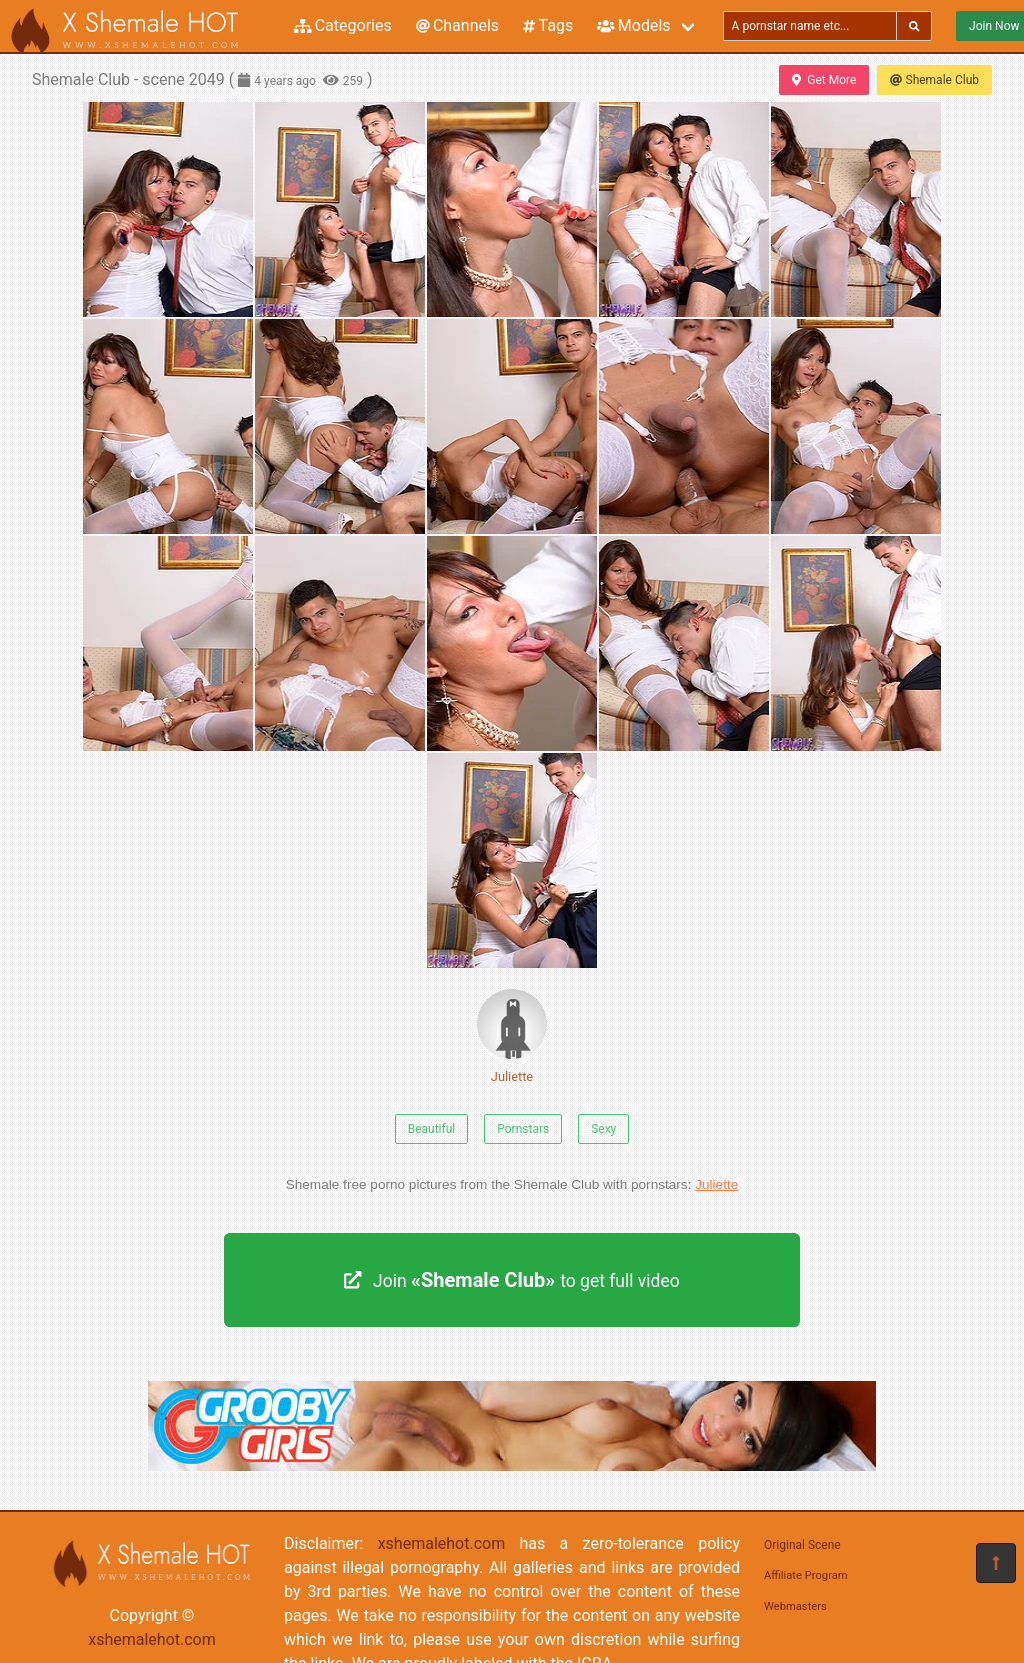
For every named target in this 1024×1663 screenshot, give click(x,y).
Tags (548, 25)
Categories (343, 25)
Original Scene (802, 1545)
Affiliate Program (806, 1575)
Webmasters (795, 1606)
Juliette (512, 1036)
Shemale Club (934, 80)
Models (633, 25)
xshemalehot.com (152, 1639)
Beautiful (432, 1129)
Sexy (603, 1129)
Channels (457, 25)
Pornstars (523, 1129)
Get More (824, 80)
